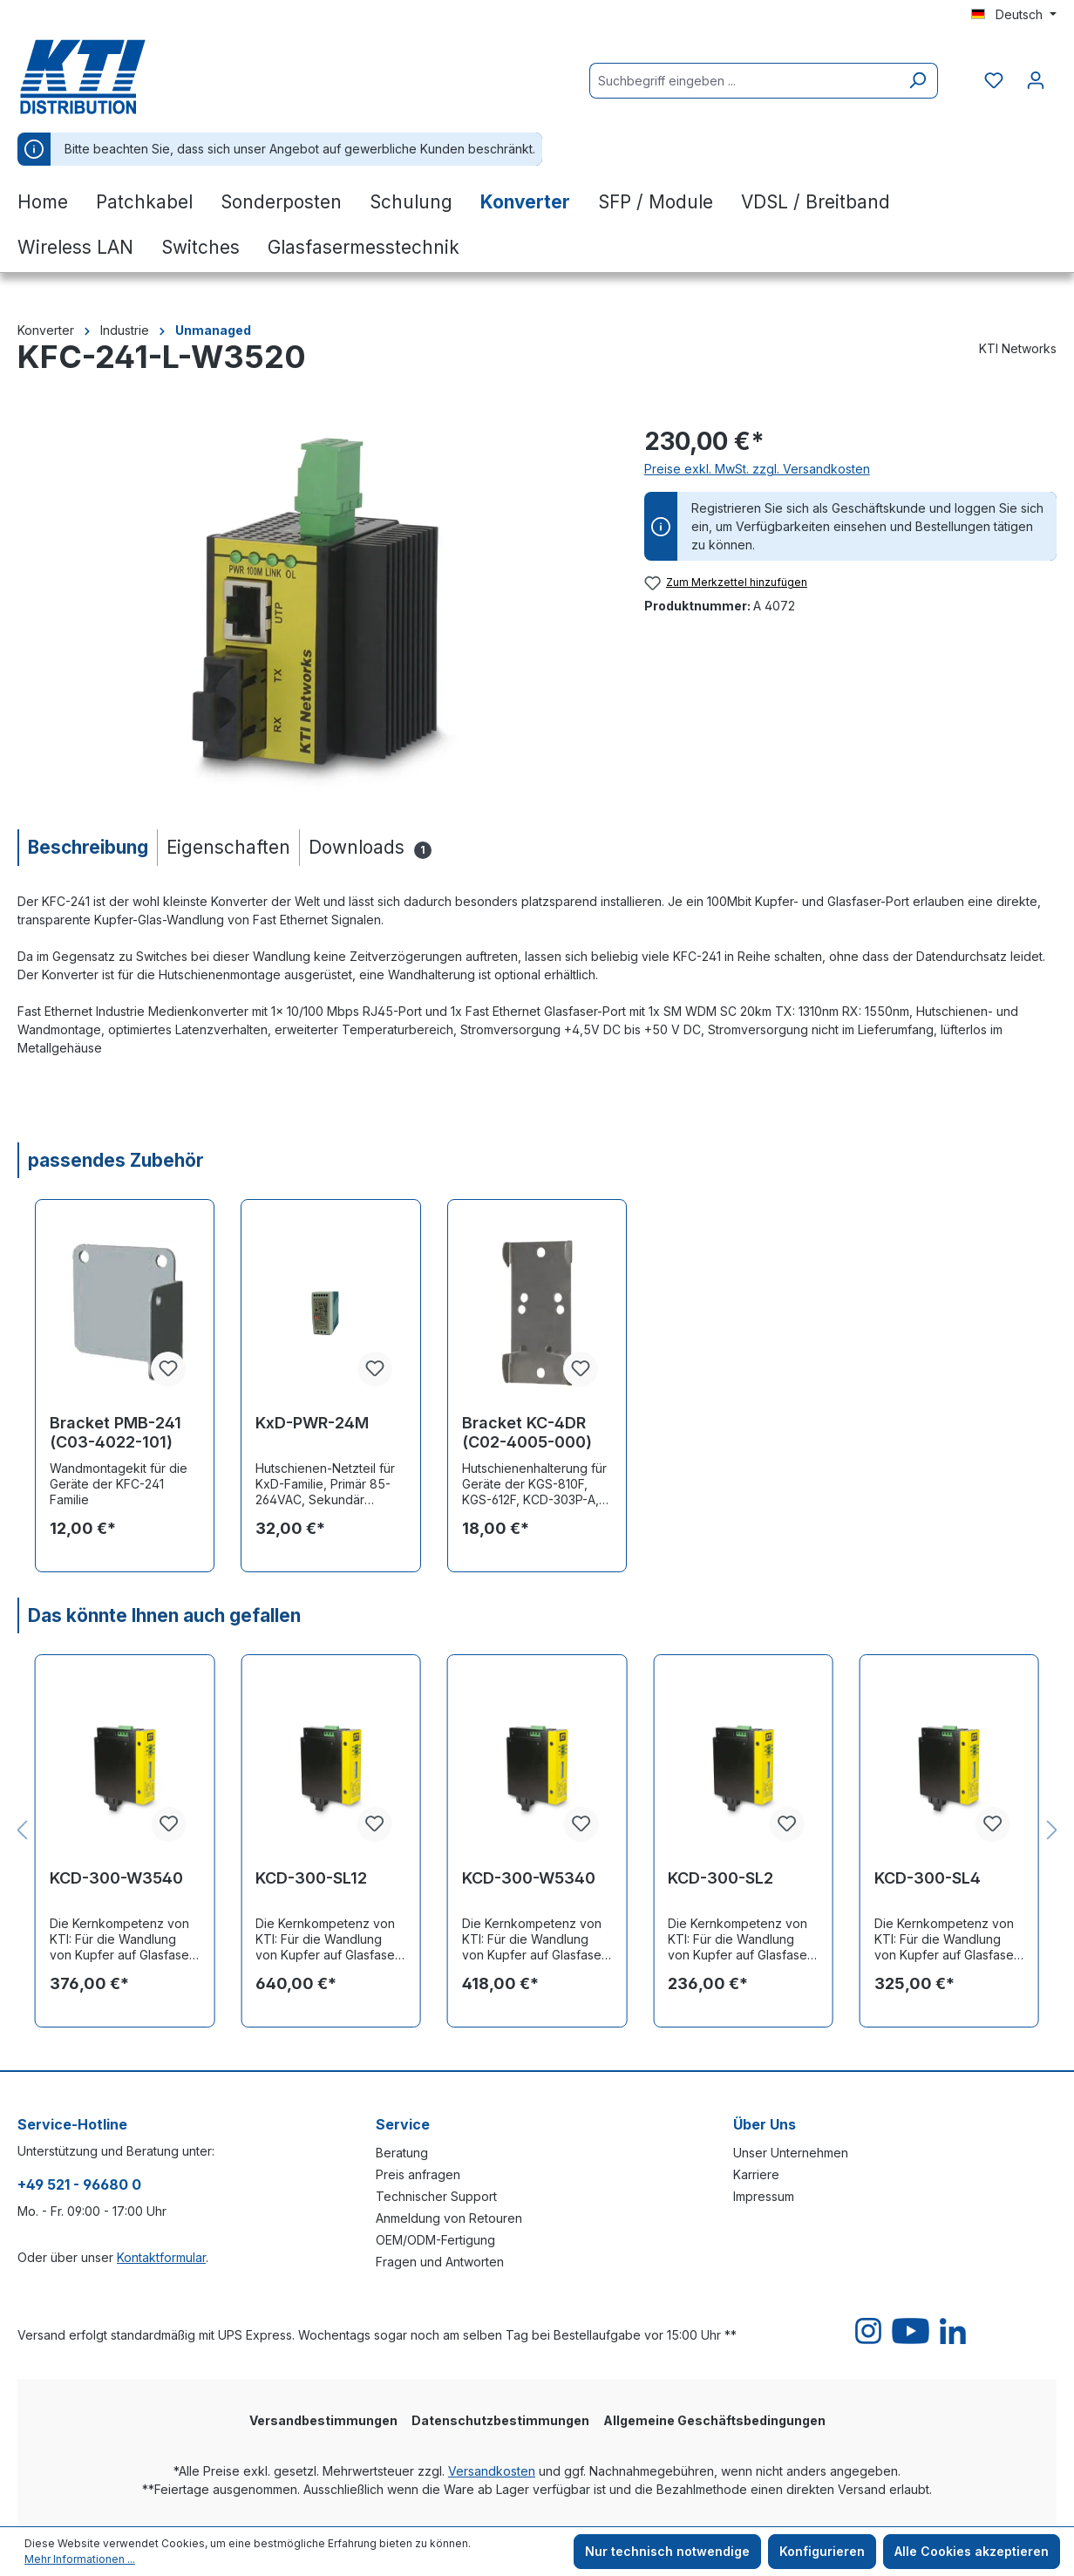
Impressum (763, 2196)
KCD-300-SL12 (311, 1878)
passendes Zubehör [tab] (116, 1160)
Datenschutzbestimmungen (500, 2420)
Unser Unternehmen (790, 2152)
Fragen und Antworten (440, 2261)
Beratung (402, 2152)
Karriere (756, 2174)
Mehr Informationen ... (79, 2559)
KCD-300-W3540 (116, 1878)
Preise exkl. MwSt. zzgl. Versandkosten (757, 468)
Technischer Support (436, 2196)
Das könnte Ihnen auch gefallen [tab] (164, 1615)
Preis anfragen (418, 2174)
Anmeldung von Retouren (449, 2218)
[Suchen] (917, 81)
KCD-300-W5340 (528, 1878)
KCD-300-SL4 (927, 1878)
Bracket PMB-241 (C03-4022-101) (115, 1432)
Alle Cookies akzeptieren (971, 2551)
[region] (313, 610)
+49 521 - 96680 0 (79, 2184)
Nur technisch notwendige (667, 2551)
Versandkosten (491, 2471)
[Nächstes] (1052, 1831)
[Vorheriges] (22, 1831)
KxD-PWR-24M (312, 1423)
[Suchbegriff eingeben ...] (743, 81)
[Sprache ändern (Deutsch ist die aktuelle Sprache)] (1014, 15)
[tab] (87, 847)
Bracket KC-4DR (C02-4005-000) (527, 1432)
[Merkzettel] (994, 80)
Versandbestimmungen (323, 2420)
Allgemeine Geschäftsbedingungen (714, 2420)
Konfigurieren (822, 2551)
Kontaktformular (161, 2257)
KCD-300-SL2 (720, 1878)
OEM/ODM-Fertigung (435, 2239)
